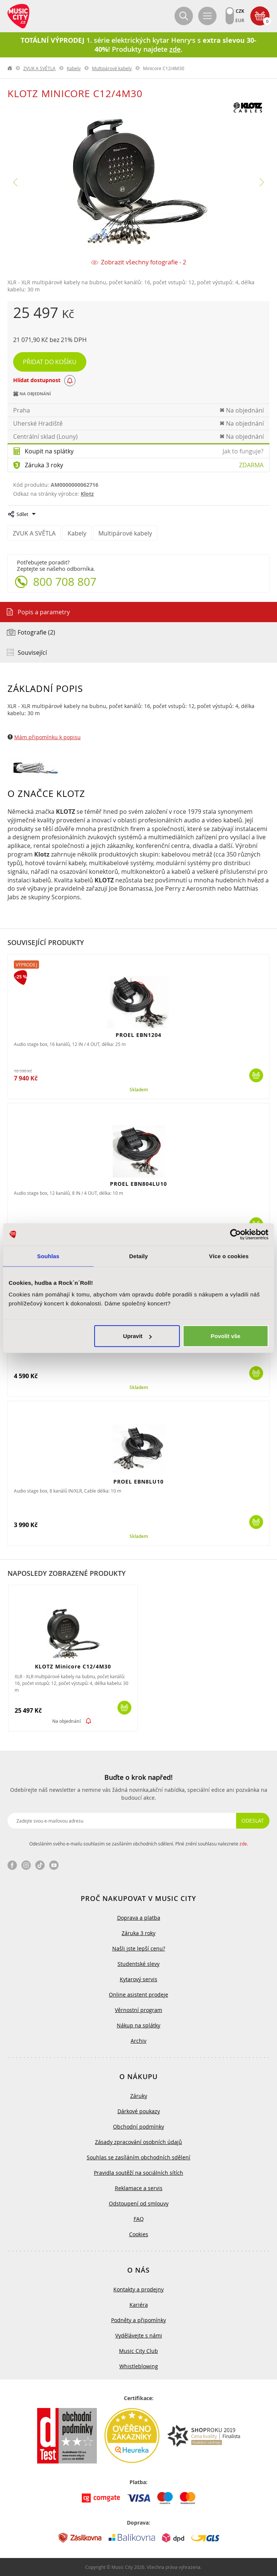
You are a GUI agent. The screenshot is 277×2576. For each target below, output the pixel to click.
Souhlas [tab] (48, 1256)
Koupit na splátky (49, 451)
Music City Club (138, 2350)
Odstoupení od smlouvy (139, 2203)
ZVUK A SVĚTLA (39, 68)
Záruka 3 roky (44, 465)
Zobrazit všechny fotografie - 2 (143, 262)
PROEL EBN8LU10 (138, 1481)
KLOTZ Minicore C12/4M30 (73, 1666)
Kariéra (138, 2304)
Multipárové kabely (112, 68)
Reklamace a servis (139, 2188)
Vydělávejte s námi (138, 2335)
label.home (10, 68)
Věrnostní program (138, 2009)
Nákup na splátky (138, 2025)
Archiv (138, 2040)
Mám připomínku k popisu (47, 737)
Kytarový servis (138, 1979)
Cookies (138, 2234)
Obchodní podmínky (138, 2126)
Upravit (137, 1336)
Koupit (256, 1075)
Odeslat (252, 1820)
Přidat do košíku (50, 362)
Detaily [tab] (138, 1256)
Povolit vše (225, 1336)
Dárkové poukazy (138, 2111)
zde (243, 1844)
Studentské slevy (138, 1963)
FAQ (139, 2218)
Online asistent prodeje (138, 1994)
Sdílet (22, 514)
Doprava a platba (138, 1917)
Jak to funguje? (243, 451)
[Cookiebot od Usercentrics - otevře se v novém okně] (235, 1234)
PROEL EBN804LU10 (138, 1183)
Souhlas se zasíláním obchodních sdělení (138, 2157)
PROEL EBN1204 (138, 1034)
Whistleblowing (138, 2366)
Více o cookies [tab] (229, 1256)
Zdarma (251, 465)
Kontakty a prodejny (138, 2289)
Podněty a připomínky (138, 2320)
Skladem (138, 1090)
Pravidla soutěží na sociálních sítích (138, 2172)
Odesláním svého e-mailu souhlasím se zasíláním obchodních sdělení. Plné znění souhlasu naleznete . (138, 1844)
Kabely (74, 68)
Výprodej (26, 965)
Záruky (138, 2095)
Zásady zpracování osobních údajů (138, 2141)
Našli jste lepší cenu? (138, 1948)
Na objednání (66, 1721)
